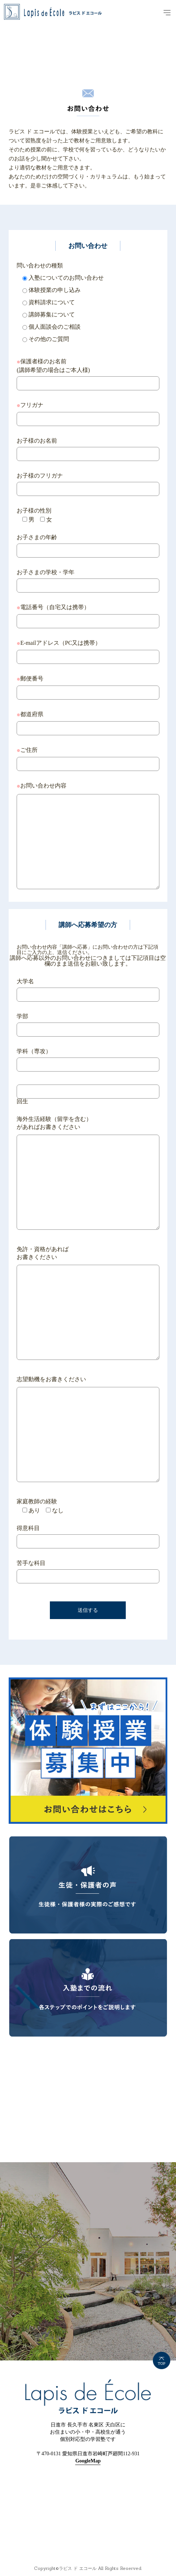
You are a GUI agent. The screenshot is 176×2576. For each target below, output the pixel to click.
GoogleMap (87, 2461)
